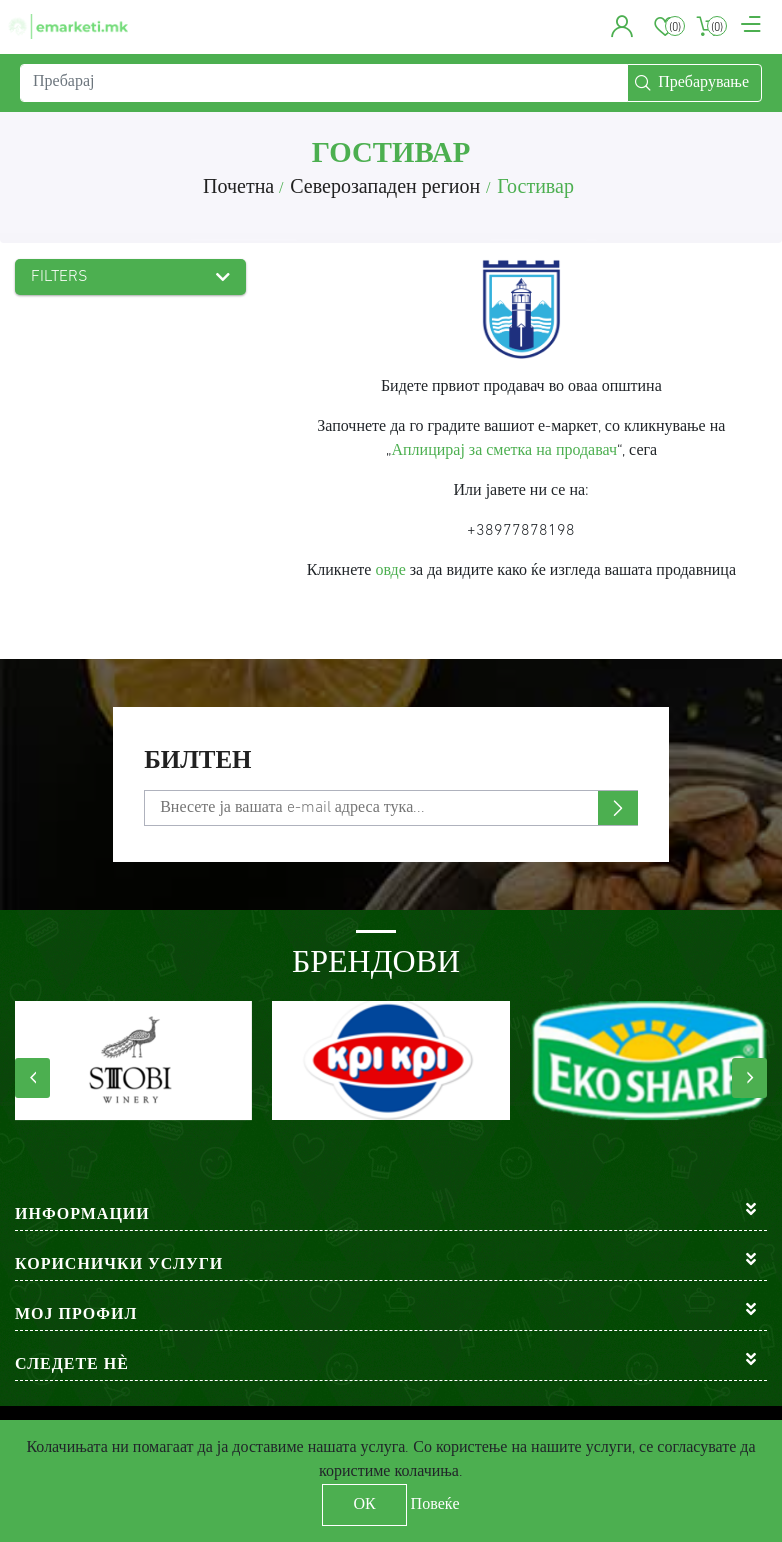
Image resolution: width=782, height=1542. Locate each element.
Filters (59, 277)
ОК (364, 1505)
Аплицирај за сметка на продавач (505, 451)
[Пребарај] (324, 90)
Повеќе (435, 1505)
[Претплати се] (391, 808)
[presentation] (32, 1078)
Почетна (238, 188)
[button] (622, 30)
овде (390, 571)
